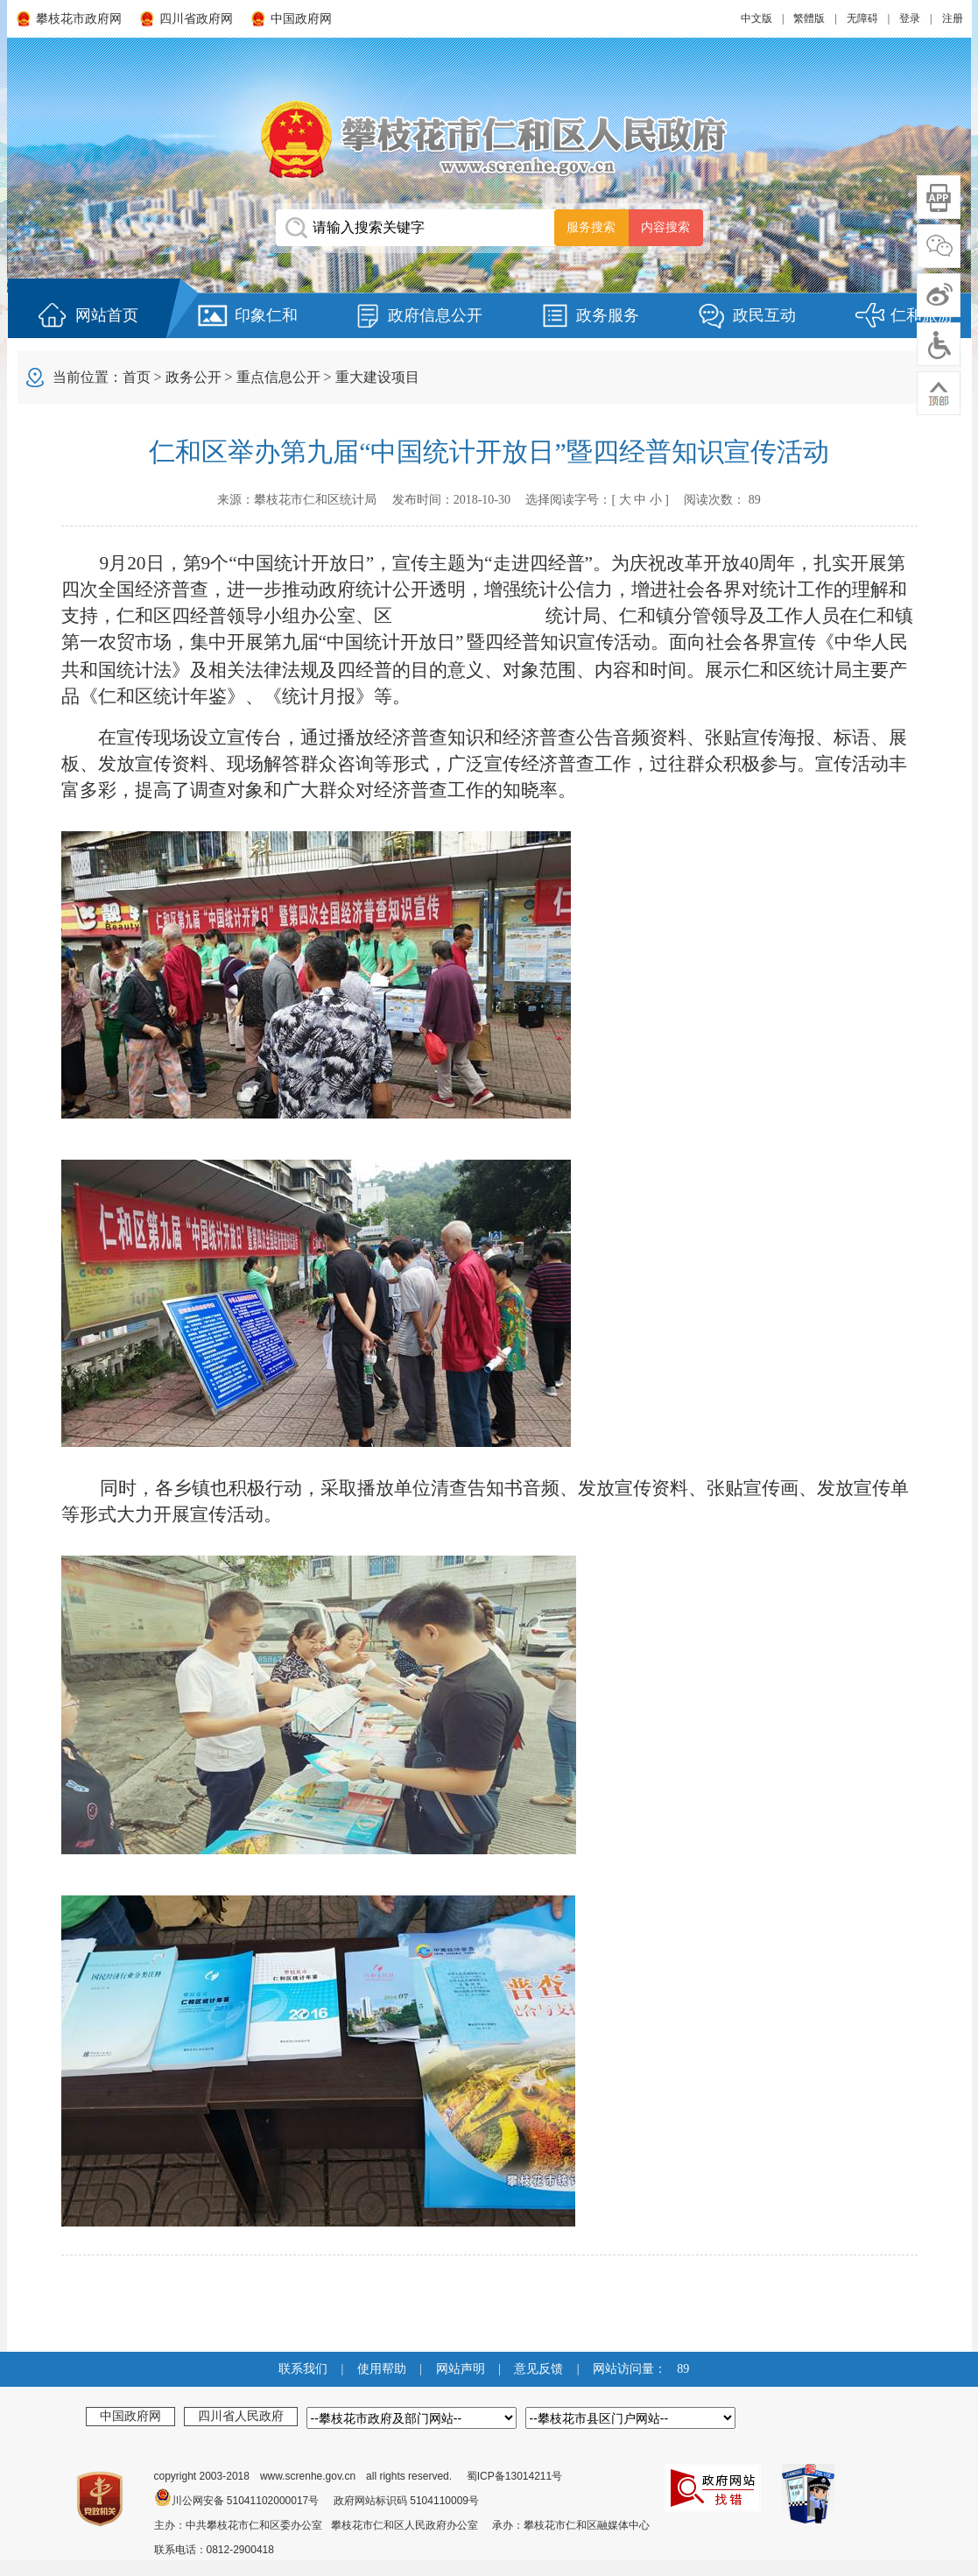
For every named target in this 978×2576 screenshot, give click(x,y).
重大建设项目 (377, 377)
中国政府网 (301, 18)
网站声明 (460, 2368)
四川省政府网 (196, 18)
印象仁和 (266, 315)
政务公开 (193, 377)
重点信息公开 (278, 377)
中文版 (756, 18)
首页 (137, 377)
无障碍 (862, 18)
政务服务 (607, 315)
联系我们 (302, 2368)
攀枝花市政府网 (79, 18)
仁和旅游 (921, 315)
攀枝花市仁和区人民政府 (489, 139)
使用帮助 (381, 2368)
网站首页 (106, 315)
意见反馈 (538, 2368)
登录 (909, 18)
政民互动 (764, 315)
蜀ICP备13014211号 (514, 2476)
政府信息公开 (435, 315)
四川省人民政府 (241, 2416)
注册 (952, 18)
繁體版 (809, 18)
